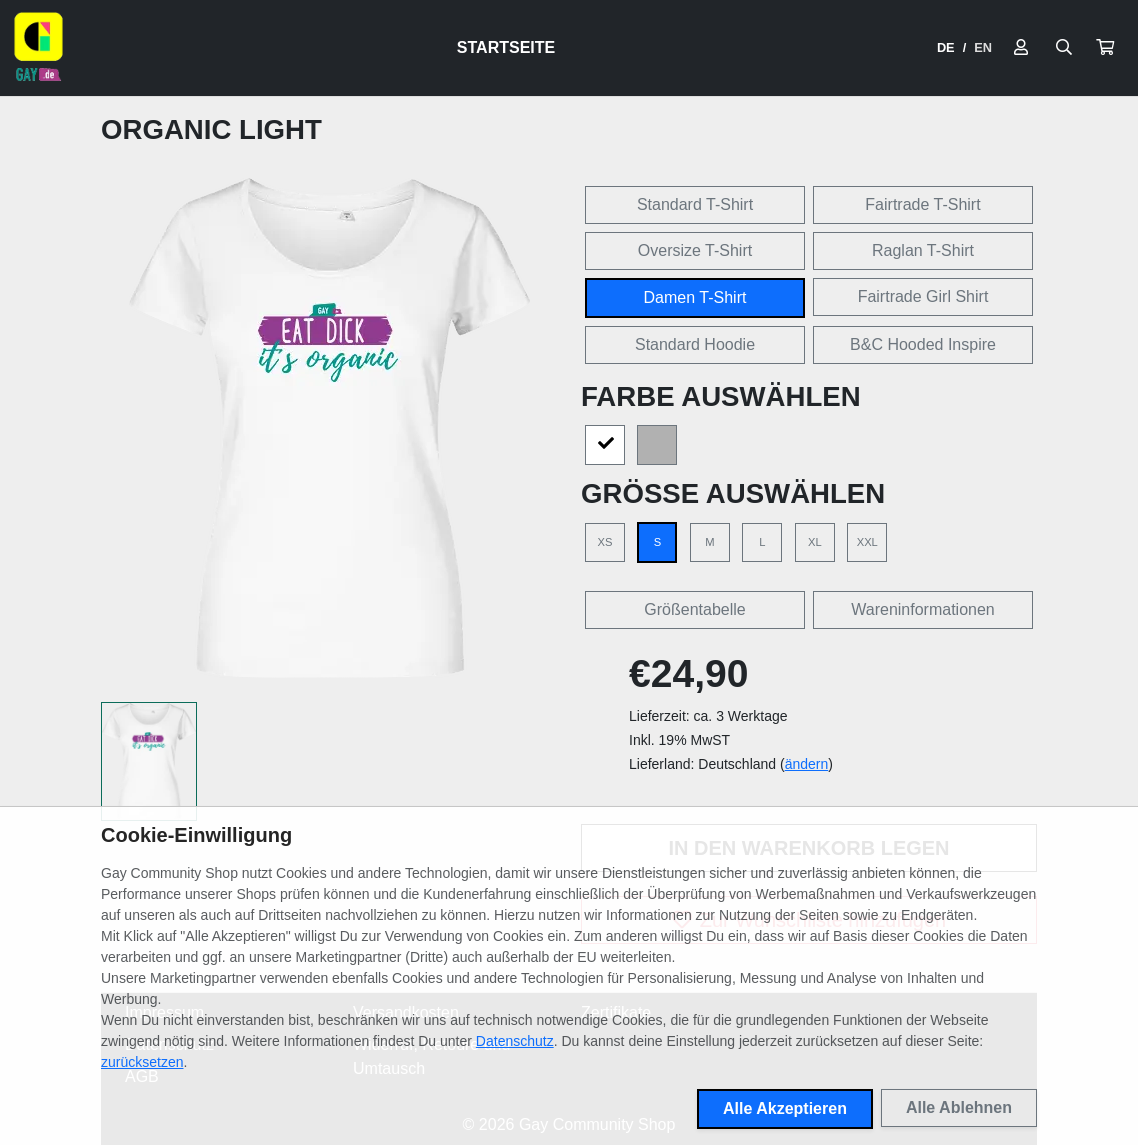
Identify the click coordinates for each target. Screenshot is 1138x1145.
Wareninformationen (922, 609)
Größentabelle (694, 609)
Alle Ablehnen (959, 1107)
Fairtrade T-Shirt (922, 204)
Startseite (506, 47)
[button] (1105, 48)
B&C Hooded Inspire (923, 344)
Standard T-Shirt (695, 204)
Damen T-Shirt (695, 297)
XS (605, 542)
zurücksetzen (142, 1062)
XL (815, 542)
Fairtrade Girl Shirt (923, 296)
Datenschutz (515, 1041)
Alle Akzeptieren (785, 1108)
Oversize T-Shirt (695, 250)
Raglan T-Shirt (923, 250)
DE (946, 47)
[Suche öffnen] (1064, 48)
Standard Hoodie (695, 344)
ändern (807, 764)
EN (983, 47)
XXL (867, 542)
